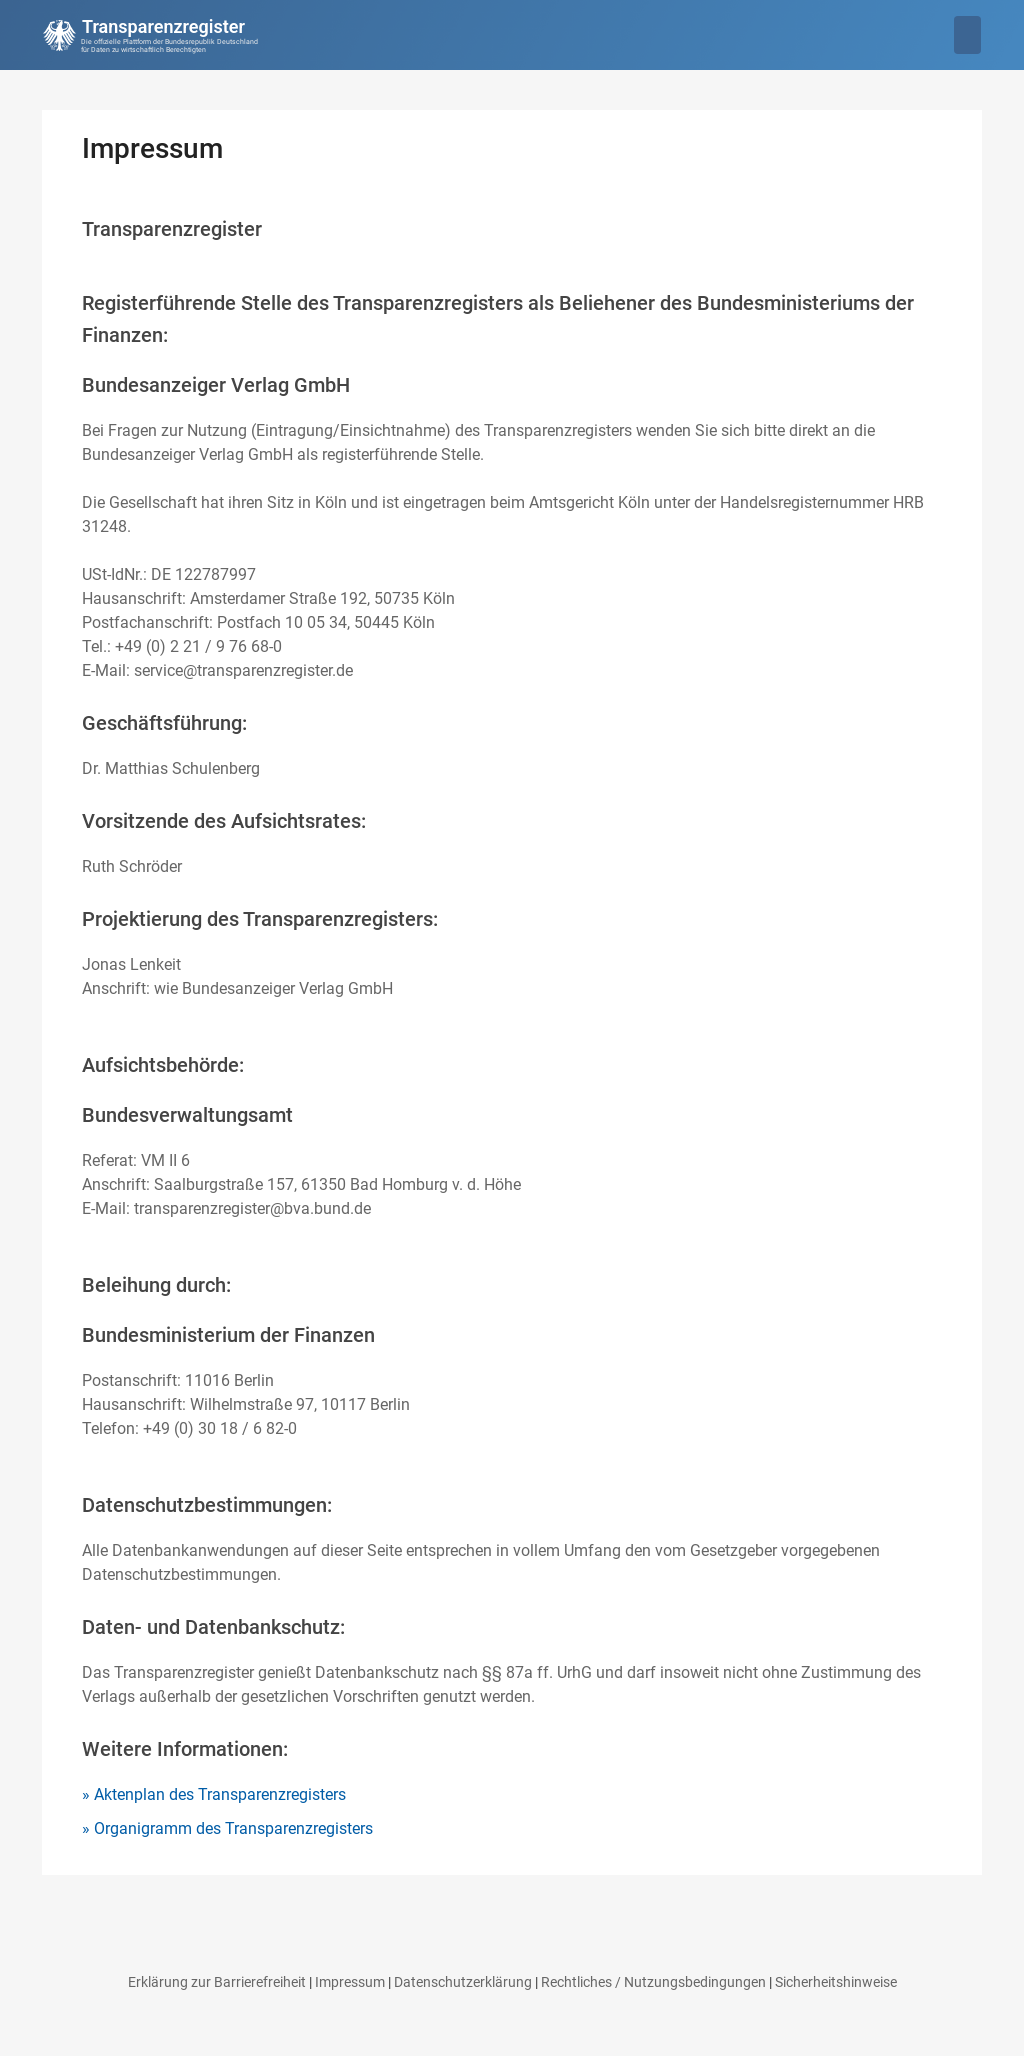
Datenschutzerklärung (463, 1982)
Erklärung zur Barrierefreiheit (217, 1982)
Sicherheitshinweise (836, 1982)
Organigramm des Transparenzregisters (233, 1828)
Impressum (350, 1982)
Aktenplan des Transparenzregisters (220, 1794)
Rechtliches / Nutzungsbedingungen (653, 1982)
